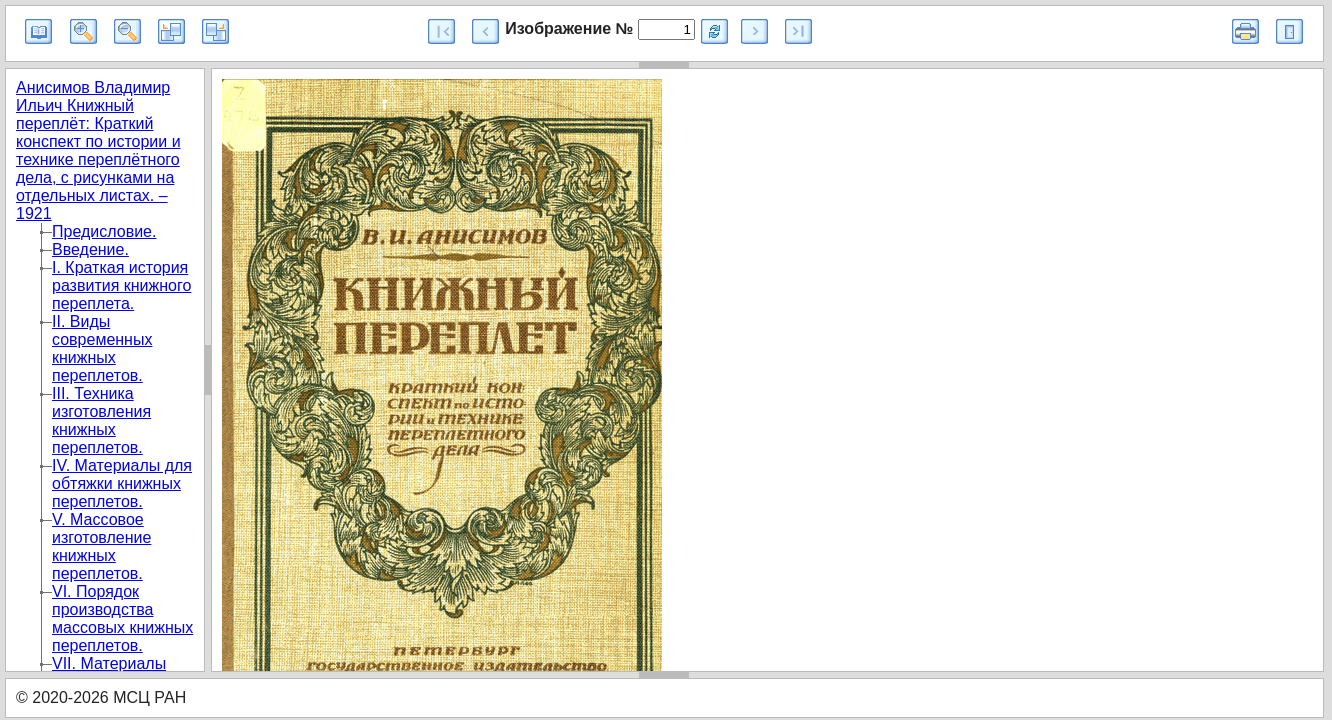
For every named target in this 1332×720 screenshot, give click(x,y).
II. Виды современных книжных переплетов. (102, 348)
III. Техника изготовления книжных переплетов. (101, 420)
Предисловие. (104, 231)
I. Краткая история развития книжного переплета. (121, 285)
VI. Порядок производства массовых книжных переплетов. (122, 618)
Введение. (90, 249)
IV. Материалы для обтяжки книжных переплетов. (122, 483)
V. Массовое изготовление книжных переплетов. (101, 546)
